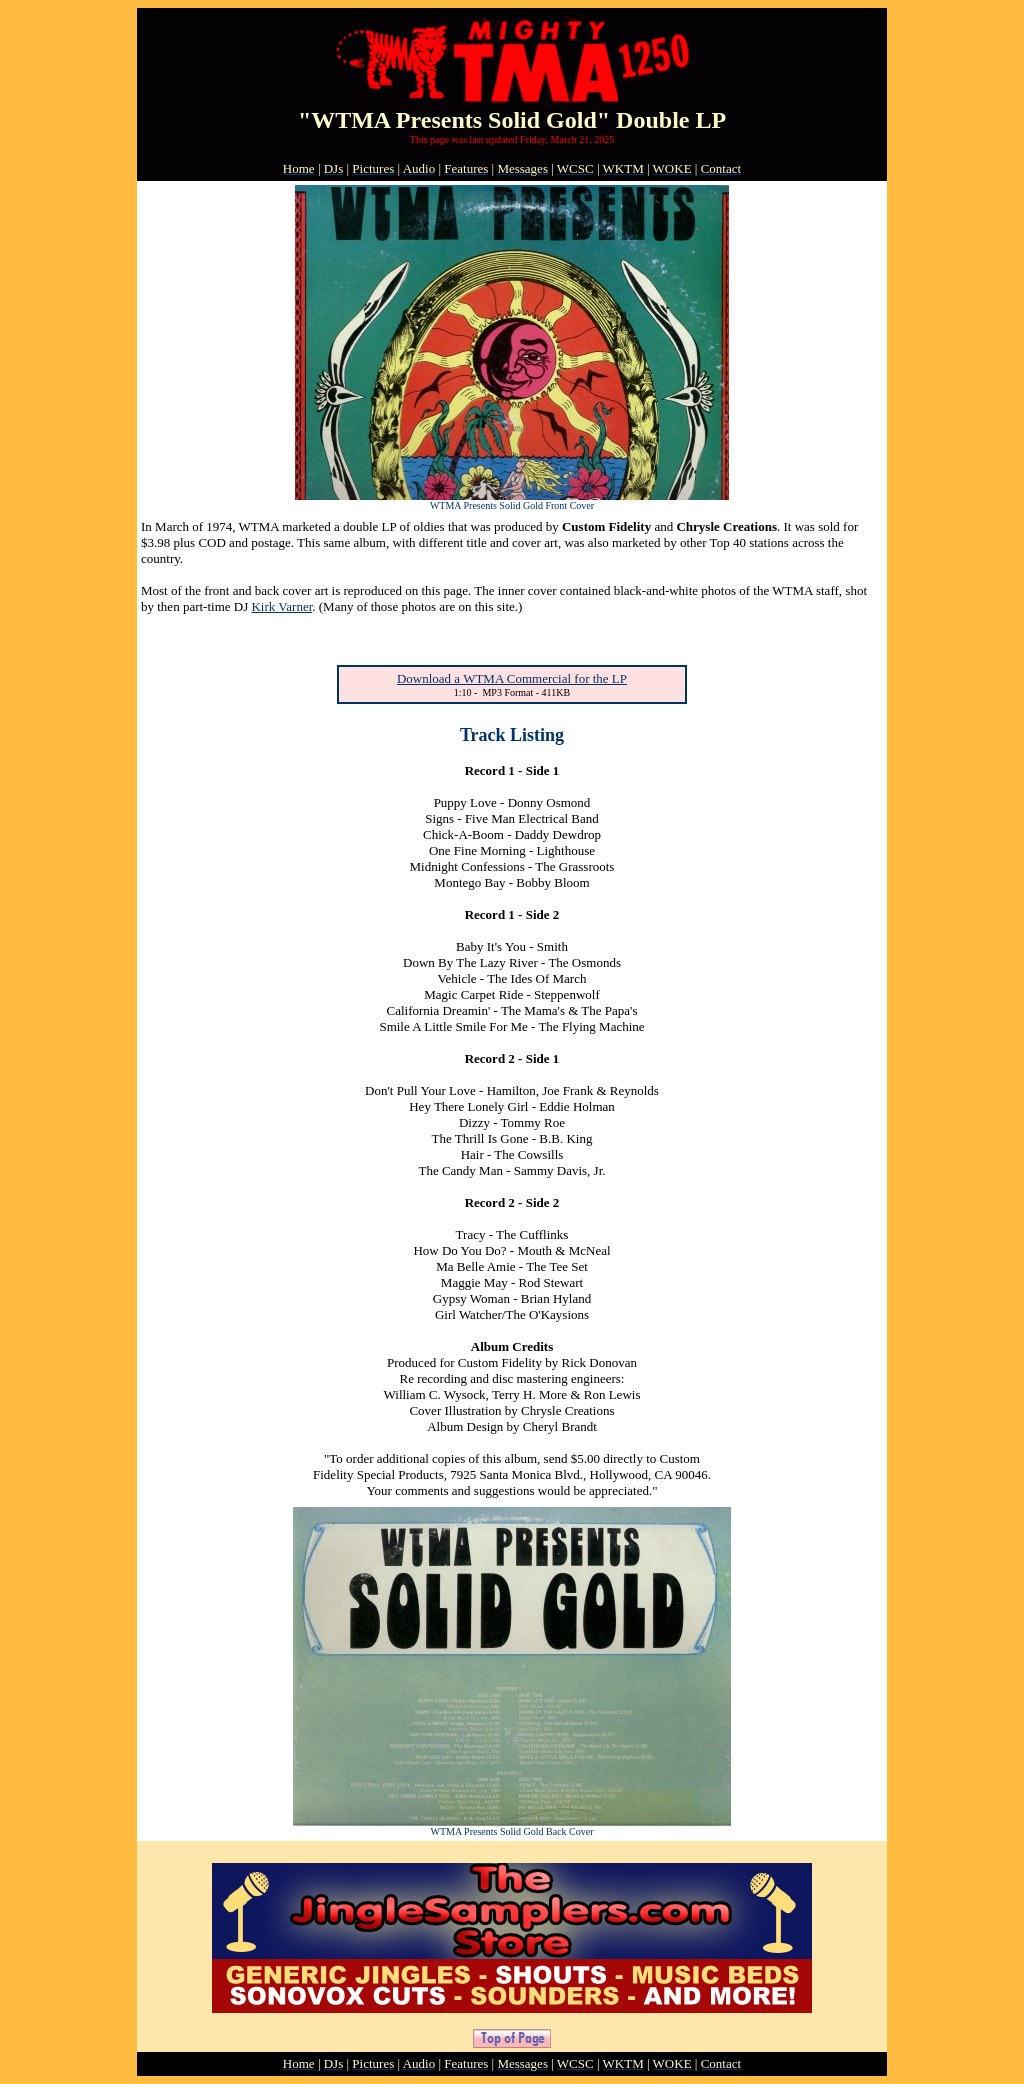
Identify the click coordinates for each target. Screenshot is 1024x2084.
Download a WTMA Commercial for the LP (512, 678)
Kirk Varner (281, 606)
